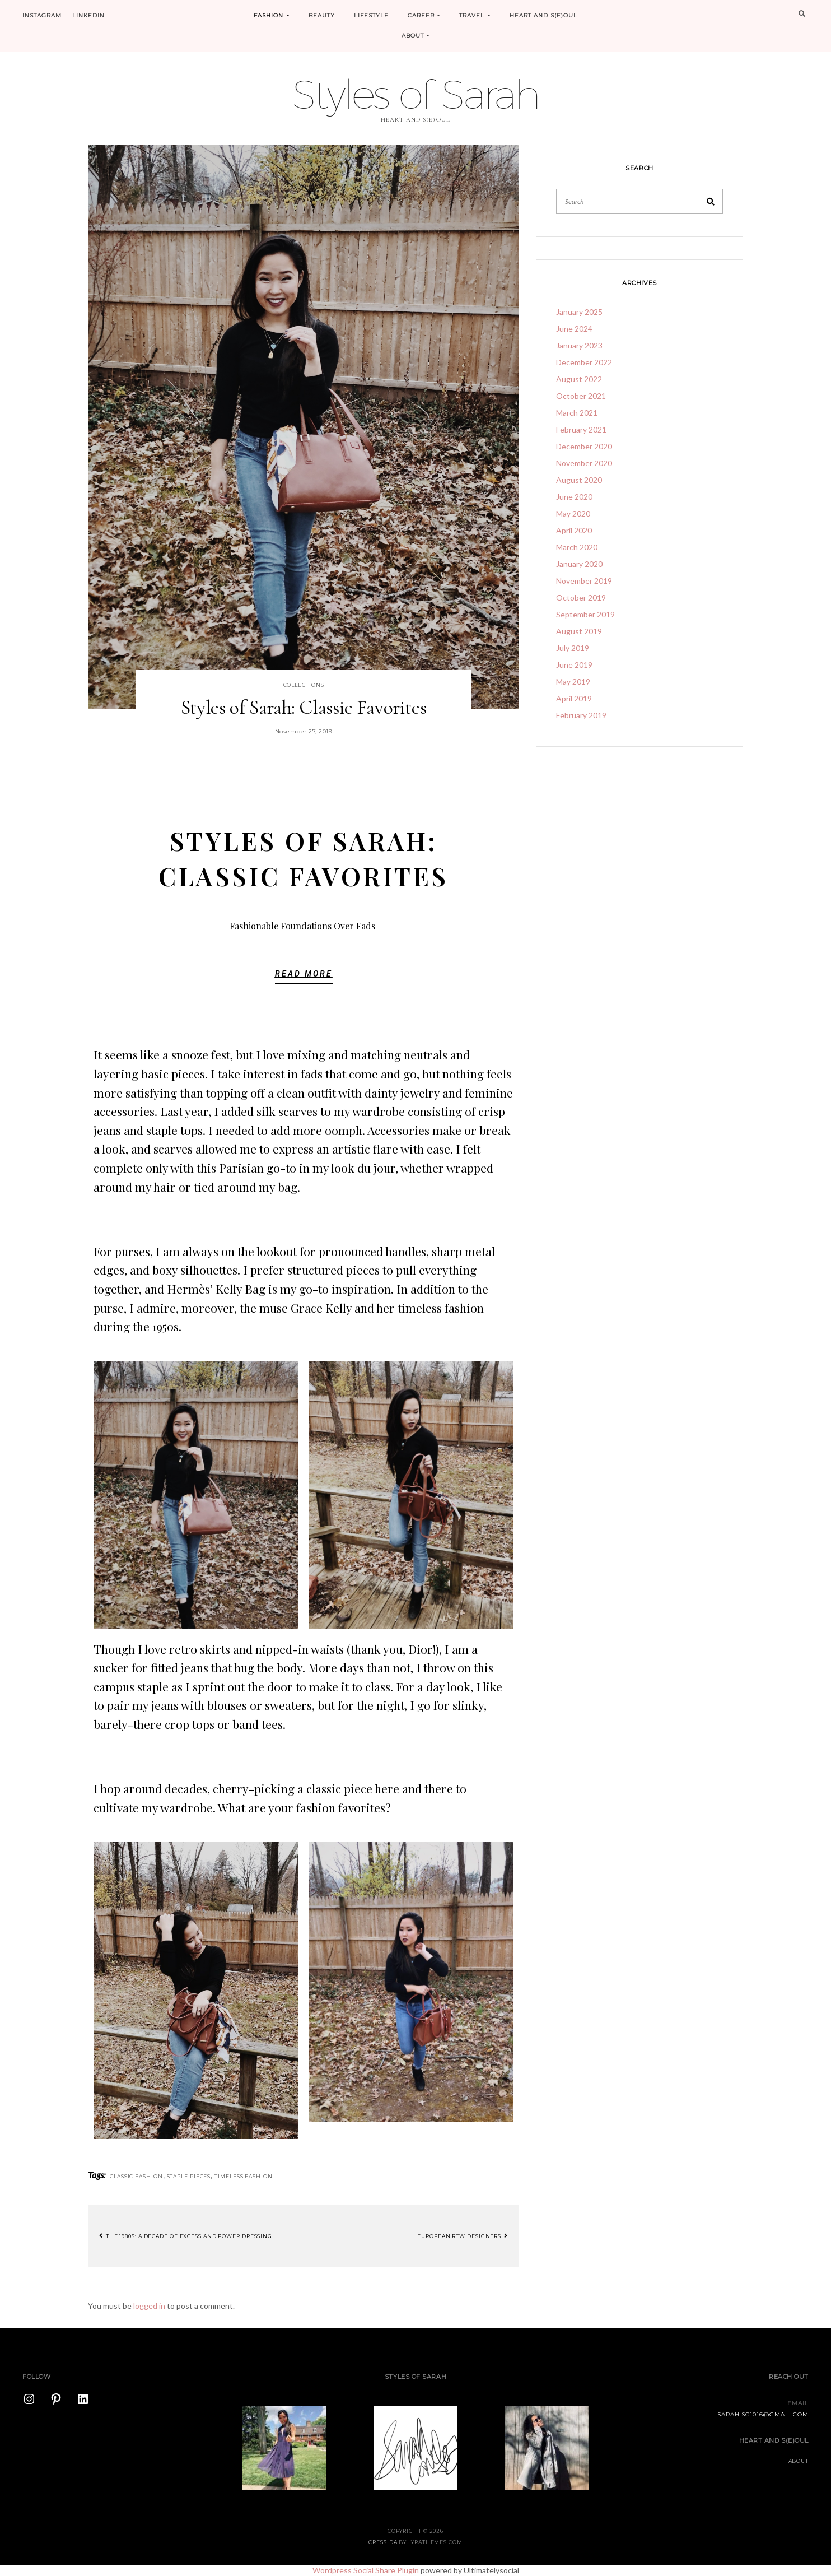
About (416, 35)
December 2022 (584, 362)
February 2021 (581, 429)
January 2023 (579, 345)
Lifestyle (371, 15)
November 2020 (584, 463)
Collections (303, 685)
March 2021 (576, 412)
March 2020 (576, 547)
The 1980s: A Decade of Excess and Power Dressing (185, 2236)
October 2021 (581, 396)
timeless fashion (243, 2176)
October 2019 (581, 597)
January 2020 (579, 564)
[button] (304, 977)
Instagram (42, 15)
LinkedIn (88, 15)
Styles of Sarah (415, 94)
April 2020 (574, 530)
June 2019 (574, 664)
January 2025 (579, 312)
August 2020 (579, 480)
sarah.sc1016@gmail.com (763, 2414)
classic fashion (136, 2176)
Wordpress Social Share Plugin (366, 2570)
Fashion (272, 15)
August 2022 (579, 379)
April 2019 (574, 698)
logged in (149, 2305)
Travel (475, 15)
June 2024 (574, 328)
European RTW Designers (462, 2236)
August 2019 (579, 631)
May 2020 (573, 513)
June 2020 (574, 496)
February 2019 (581, 715)
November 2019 (584, 580)
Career (424, 15)
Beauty (322, 15)
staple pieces (189, 2176)
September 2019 (585, 614)
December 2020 (584, 446)
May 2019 (573, 681)
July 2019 (572, 648)
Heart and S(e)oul (543, 15)
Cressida (382, 2542)
